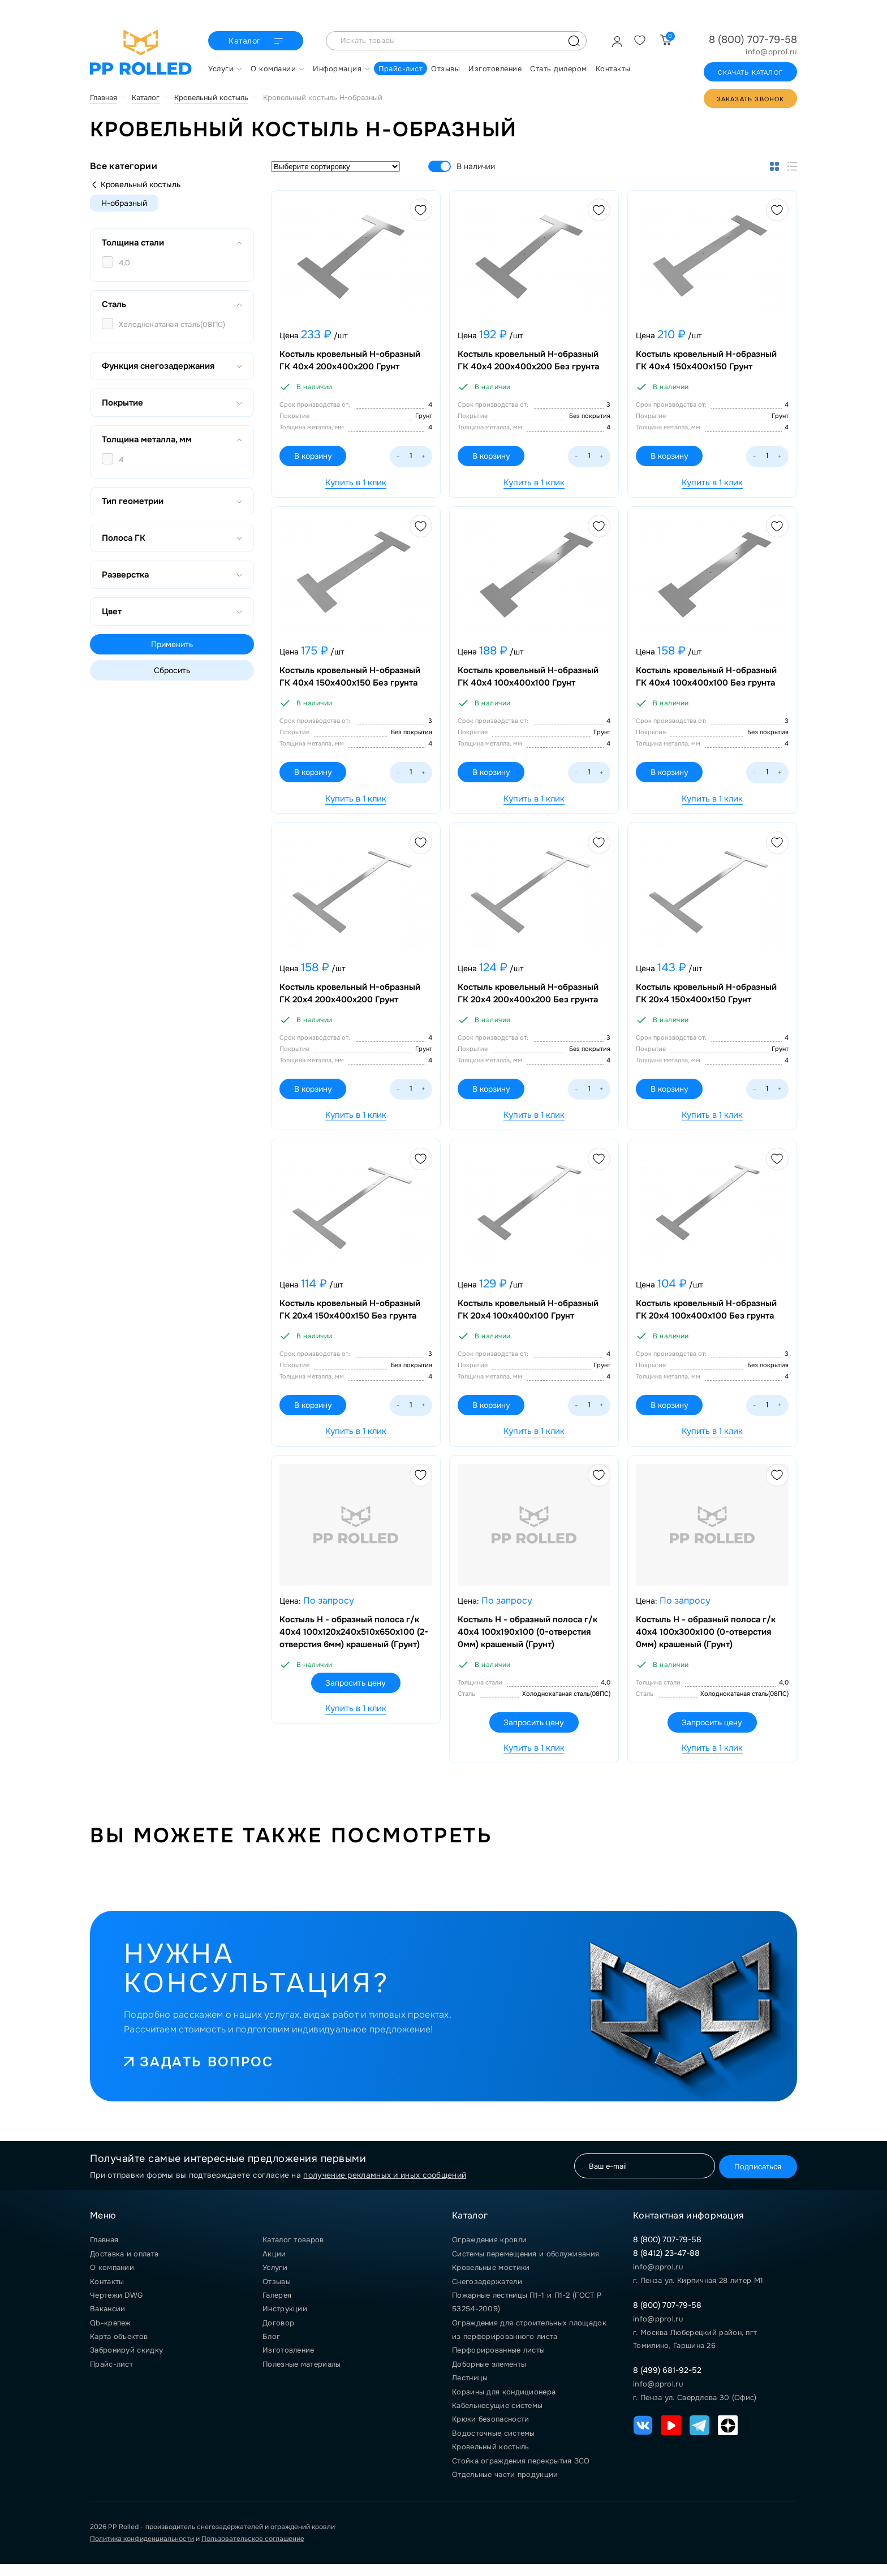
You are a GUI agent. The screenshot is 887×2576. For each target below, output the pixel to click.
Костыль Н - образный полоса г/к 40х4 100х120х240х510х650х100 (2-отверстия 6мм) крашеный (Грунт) (355, 1642)
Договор (278, 2335)
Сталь (172, 304)
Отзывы (276, 2293)
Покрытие (172, 403)
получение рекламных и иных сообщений (384, 2187)
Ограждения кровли (489, 2251)
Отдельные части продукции (505, 2486)
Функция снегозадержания (172, 366)
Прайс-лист (111, 2376)
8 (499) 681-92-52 (667, 2382)
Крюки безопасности (490, 2431)
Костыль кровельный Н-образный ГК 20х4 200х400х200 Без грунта (529, 999)
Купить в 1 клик (355, 483)
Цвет (172, 611)
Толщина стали (172, 243)
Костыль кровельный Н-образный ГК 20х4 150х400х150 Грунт (708, 999)
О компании (112, 2279)
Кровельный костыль (135, 184)
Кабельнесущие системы (497, 2417)
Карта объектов (119, 2348)
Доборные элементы (489, 2376)
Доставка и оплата (124, 2266)
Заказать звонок (751, 99)
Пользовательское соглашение (252, 2550)
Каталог (257, 41)
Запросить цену (355, 1693)
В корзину (317, 458)
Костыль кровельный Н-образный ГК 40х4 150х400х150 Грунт (708, 362)
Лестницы (470, 2389)
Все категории (123, 166)
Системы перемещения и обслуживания (525, 2266)
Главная (104, 2251)
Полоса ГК (172, 538)
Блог (271, 2348)
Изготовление (288, 2362)
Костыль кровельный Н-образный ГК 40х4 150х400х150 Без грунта (351, 680)
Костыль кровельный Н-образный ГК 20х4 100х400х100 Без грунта (708, 1317)
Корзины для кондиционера (504, 2403)
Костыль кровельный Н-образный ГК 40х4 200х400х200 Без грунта (530, 362)
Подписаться (753, 2177)
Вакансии (107, 2320)
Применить (172, 644)
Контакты (107, 2293)
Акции (274, 2266)
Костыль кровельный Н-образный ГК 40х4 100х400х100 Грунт (529, 680)
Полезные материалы (301, 2376)
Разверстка (172, 575)
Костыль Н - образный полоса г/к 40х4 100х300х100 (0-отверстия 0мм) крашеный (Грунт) (707, 1642)
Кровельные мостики (490, 2279)
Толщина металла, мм (172, 439)
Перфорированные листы (498, 2362)
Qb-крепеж (110, 2335)
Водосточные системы (493, 2445)
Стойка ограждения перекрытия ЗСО (521, 2472)
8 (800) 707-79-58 (753, 39)
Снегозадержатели (487, 2293)
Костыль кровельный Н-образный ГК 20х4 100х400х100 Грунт (529, 1317)
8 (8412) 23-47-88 (666, 2265)
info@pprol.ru (771, 52)
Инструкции (284, 2320)
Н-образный (124, 203)
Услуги (274, 2279)
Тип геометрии (172, 501)
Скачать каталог (750, 72)
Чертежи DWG (116, 2307)
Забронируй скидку (126, 2362)
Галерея (276, 2307)
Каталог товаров (293, 2251)
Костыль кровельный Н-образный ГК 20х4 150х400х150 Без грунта (351, 1317)
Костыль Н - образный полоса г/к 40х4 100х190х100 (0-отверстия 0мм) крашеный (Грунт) (529, 1642)
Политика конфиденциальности (142, 2550)
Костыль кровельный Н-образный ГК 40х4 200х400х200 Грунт (351, 362)
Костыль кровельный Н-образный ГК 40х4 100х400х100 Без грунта (708, 680)
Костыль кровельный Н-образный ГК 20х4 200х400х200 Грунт (351, 999)
